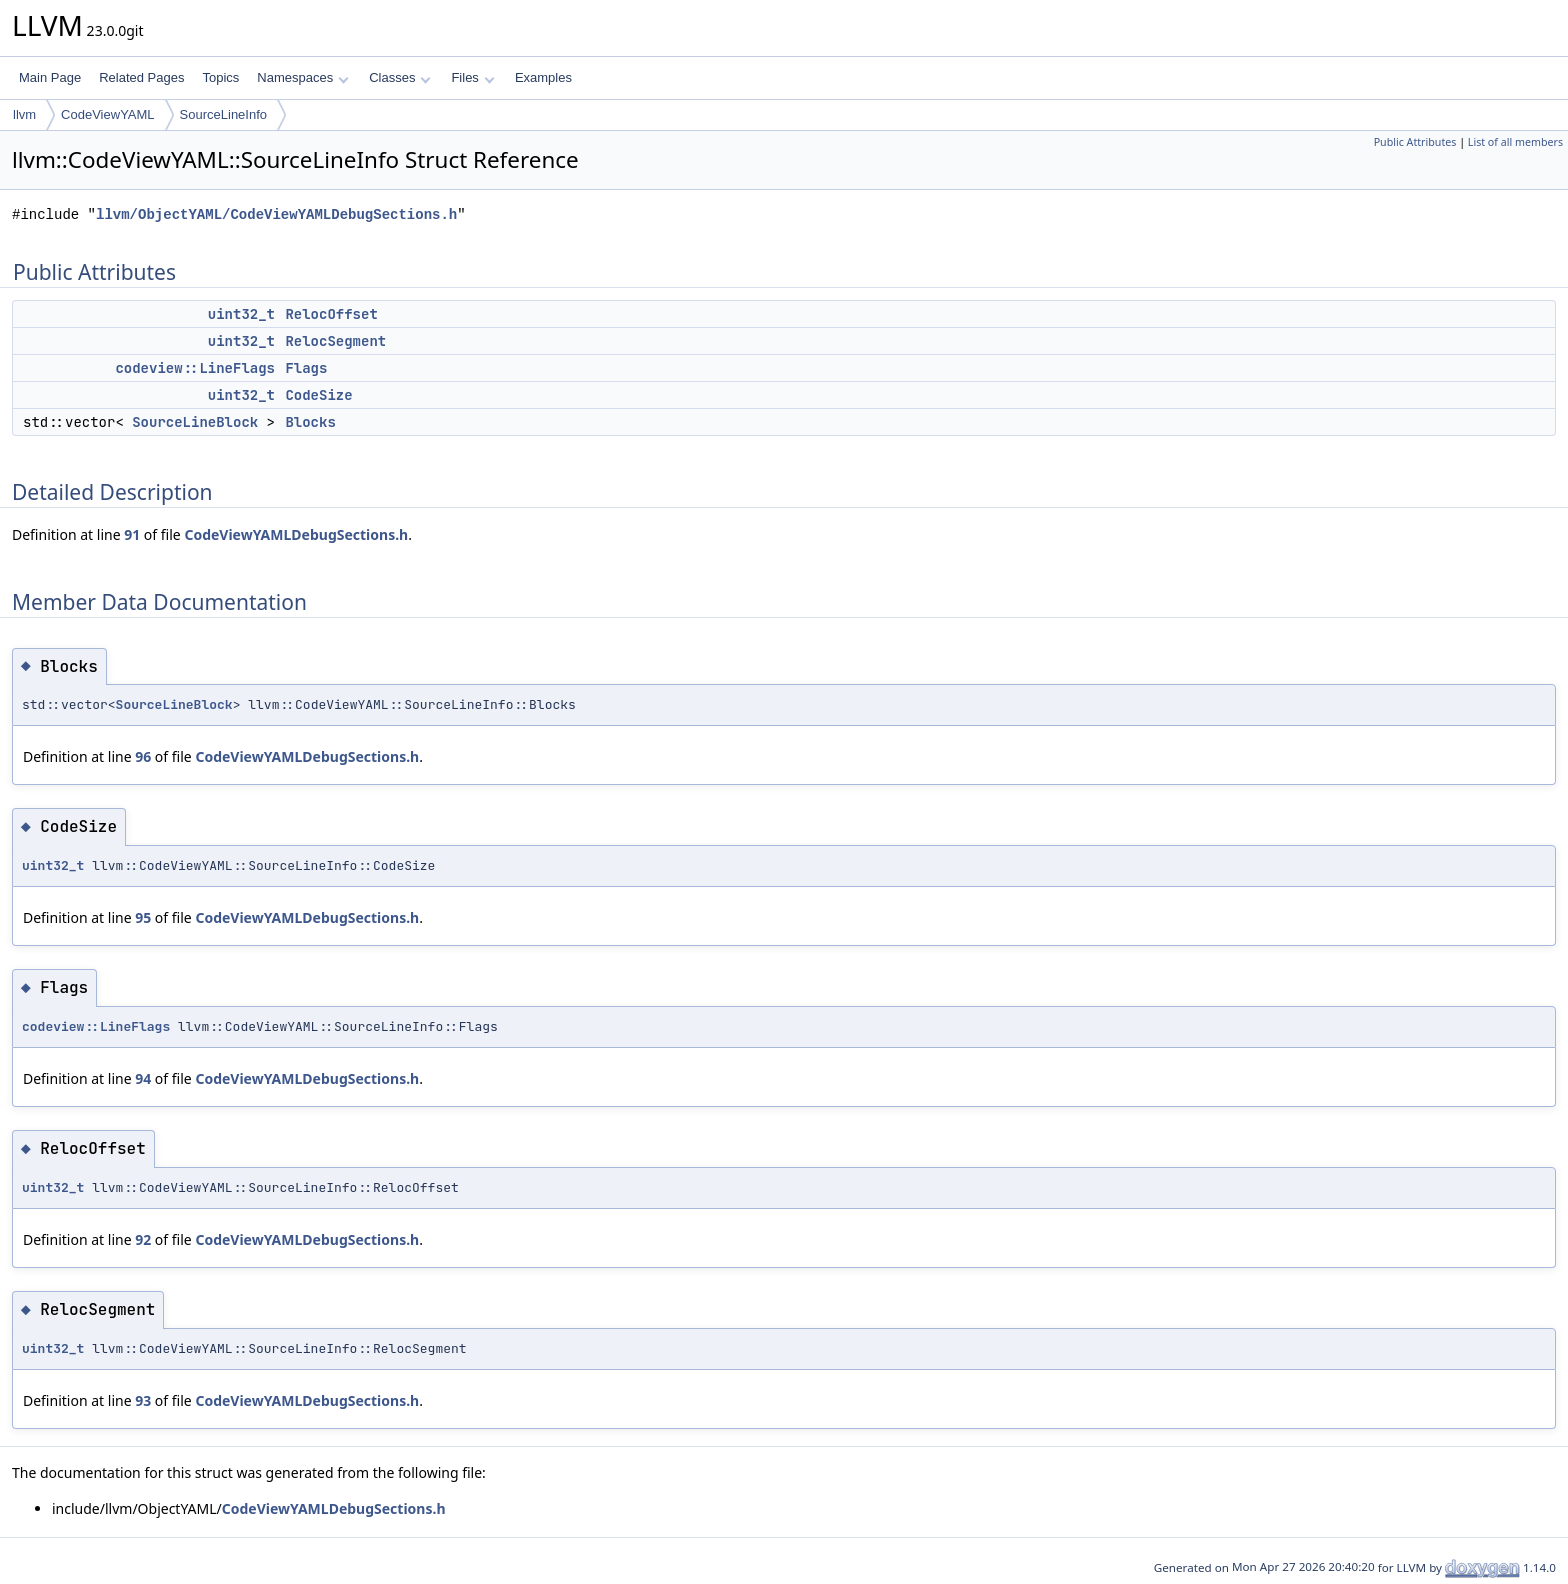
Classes (400, 77)
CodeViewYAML (107, 114)
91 (132, 534)
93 (143, 1400)
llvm (24, 114)
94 (143, 1078)
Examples (543, 77)
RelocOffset (331, 314)
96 (143, 756)
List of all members (1515, 142)
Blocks (310, 422)
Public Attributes (1415, 142)
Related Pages (141, 77)
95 (143, 917)
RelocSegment (335, 341)
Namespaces (302, 77)
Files (472, 77)
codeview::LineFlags (195, 368)
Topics (220, 77)
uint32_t (241, 314)
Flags (306, 368)
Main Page (50, 77)
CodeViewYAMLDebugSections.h (296, 534)
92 (143, 1239)
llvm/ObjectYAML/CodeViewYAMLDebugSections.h (276, 214)
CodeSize (318, 395)
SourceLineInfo (223, 114)
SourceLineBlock (195, 422)
